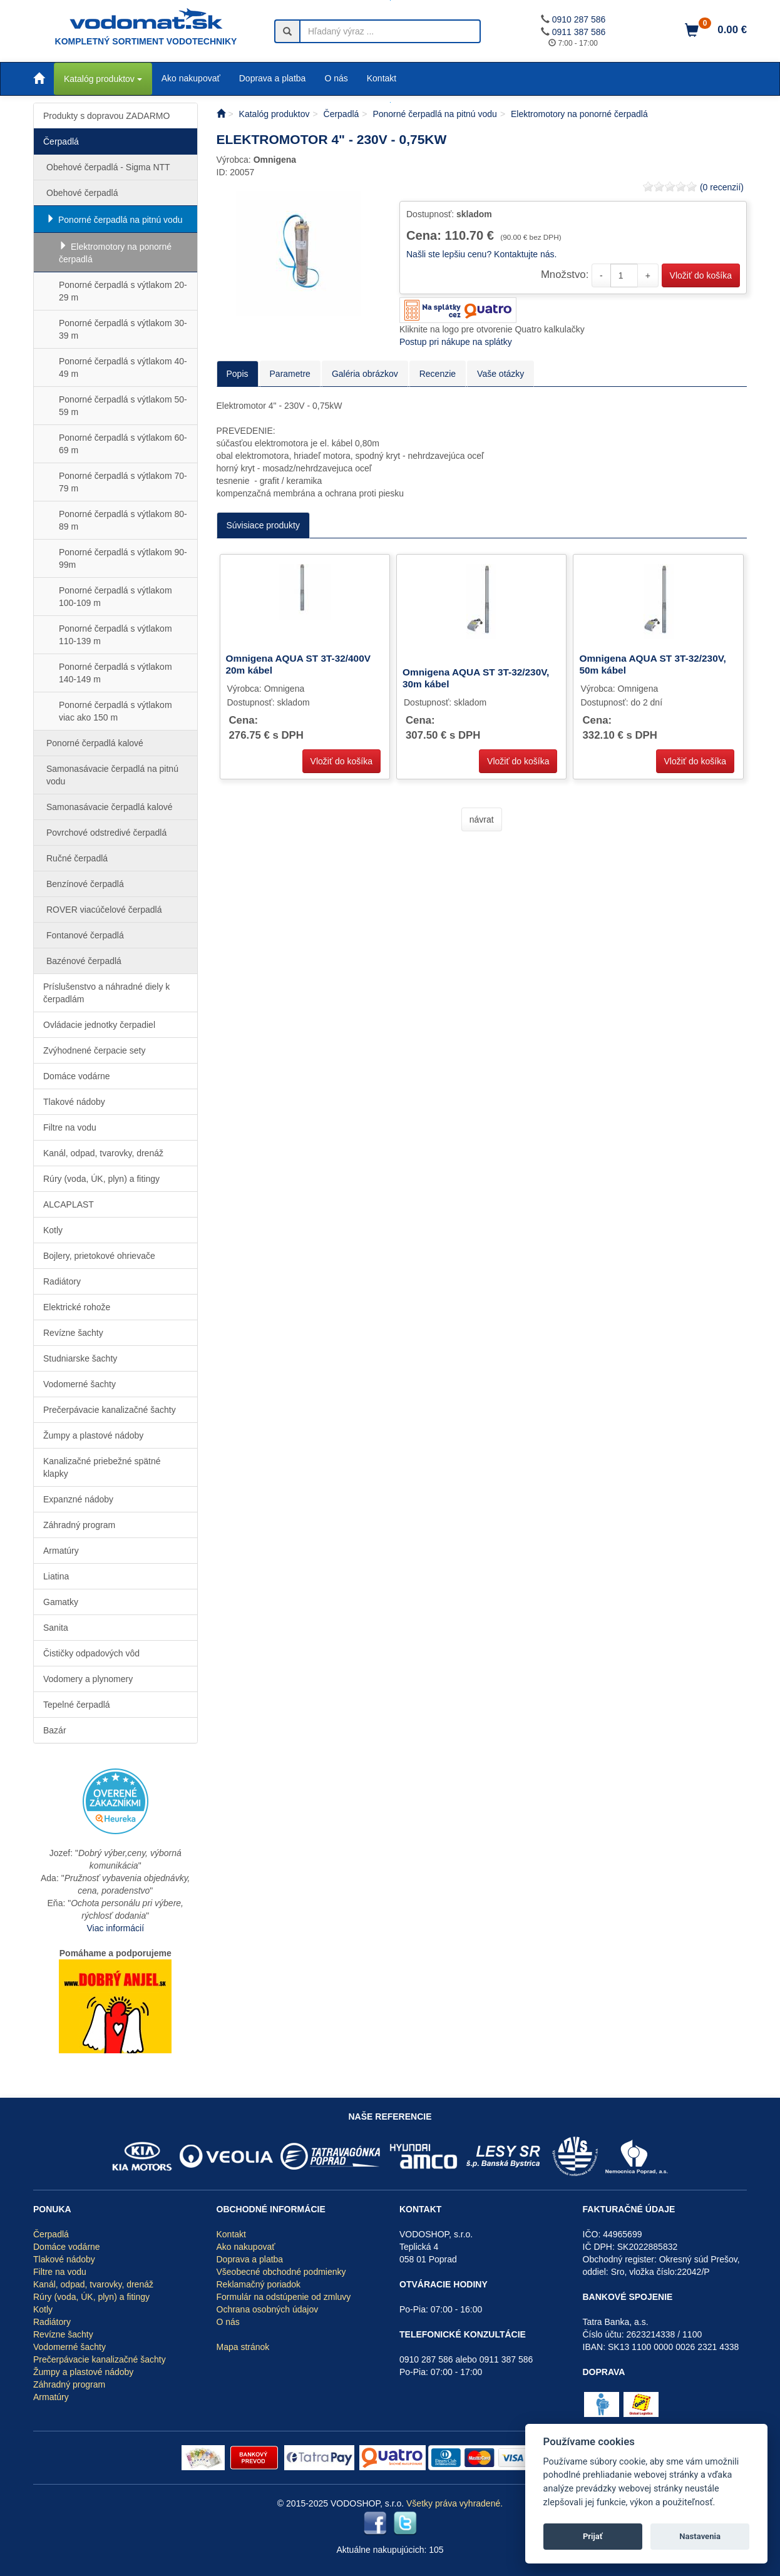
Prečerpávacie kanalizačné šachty (109, 1410)
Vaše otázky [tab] (500, 374)
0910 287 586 (579, 19)
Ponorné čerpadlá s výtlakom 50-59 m (123, 405)
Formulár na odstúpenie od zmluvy (284, 2297)
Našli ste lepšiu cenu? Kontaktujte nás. (481, 254)
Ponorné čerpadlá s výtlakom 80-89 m (123, 520)
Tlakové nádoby (74, 1102)
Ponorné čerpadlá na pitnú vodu (120, 220)
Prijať (593, 2536)
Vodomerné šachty (79, 1384)
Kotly (53, 1230)
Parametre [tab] (290, 374)
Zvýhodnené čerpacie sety (94, 1050)
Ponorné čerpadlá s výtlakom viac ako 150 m (115, 711)
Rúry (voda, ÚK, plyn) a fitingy (101, 1179)
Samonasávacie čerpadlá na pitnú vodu (112, 775)
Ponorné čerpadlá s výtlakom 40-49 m (123, 367)
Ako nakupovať (191, 78)
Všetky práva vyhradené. (454, 2503)
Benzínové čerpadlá (85, 884)
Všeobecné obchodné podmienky (281, 2272)
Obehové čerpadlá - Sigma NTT (108, 167)
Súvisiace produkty (263, 525)
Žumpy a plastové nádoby (93, 1435)
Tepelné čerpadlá (76, 1705)
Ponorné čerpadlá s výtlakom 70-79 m (123, 482)
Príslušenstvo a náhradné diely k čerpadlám (106, 993)
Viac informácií (115, 1928)
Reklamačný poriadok (259, 2284)
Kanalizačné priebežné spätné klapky (102, 1467)
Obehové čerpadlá (82, 193)
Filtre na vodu (69, 1127)
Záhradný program (79, 1525)
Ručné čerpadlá (77, 858)
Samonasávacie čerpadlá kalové (109, 807)
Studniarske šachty (80, 1358)
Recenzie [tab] (437, 374)
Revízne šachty (73, 1333)
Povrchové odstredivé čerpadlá (106, 833)
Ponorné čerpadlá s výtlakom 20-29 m (123, 291)
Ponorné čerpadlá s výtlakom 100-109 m (115, 596)
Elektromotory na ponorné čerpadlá (115, 253)
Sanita (55, 1628)
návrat (482, 819)
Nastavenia (700, 2536)
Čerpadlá (61, 141)
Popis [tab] (238, 374)
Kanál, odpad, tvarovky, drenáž (103, 1153)
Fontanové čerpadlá (85, 935)
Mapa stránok (243, 2347)
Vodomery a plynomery (88, 1679)
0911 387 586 (579, 32)
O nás (335, 78)
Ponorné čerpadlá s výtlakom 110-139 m (115, 634)
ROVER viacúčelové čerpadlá (104, 910)
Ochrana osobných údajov (268, 2309)
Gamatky (60, 1602)
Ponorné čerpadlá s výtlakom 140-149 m (115, 673)
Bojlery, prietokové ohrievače (99, 1256)
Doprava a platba (272, 78)
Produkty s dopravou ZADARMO (106, 116)
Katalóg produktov (103, 79)
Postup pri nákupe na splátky (455, 342)
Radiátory (62, 1281)
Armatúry (61, 1551)
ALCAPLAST (68, 1204)
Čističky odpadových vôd (91, 1653)
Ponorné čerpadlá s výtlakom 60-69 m (123, 444)
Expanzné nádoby (78, 1499)
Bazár (54, 1730)
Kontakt (381, 78)
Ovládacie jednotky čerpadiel (99, 1025)
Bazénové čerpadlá (83, 961)
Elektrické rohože (76, 1307)
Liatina (56, 1576)
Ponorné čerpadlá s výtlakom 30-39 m (123, 329)
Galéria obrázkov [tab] (365, 374)
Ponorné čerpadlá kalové (94, 743)
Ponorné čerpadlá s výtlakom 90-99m (123, 558)
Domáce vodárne (76, 1076)
